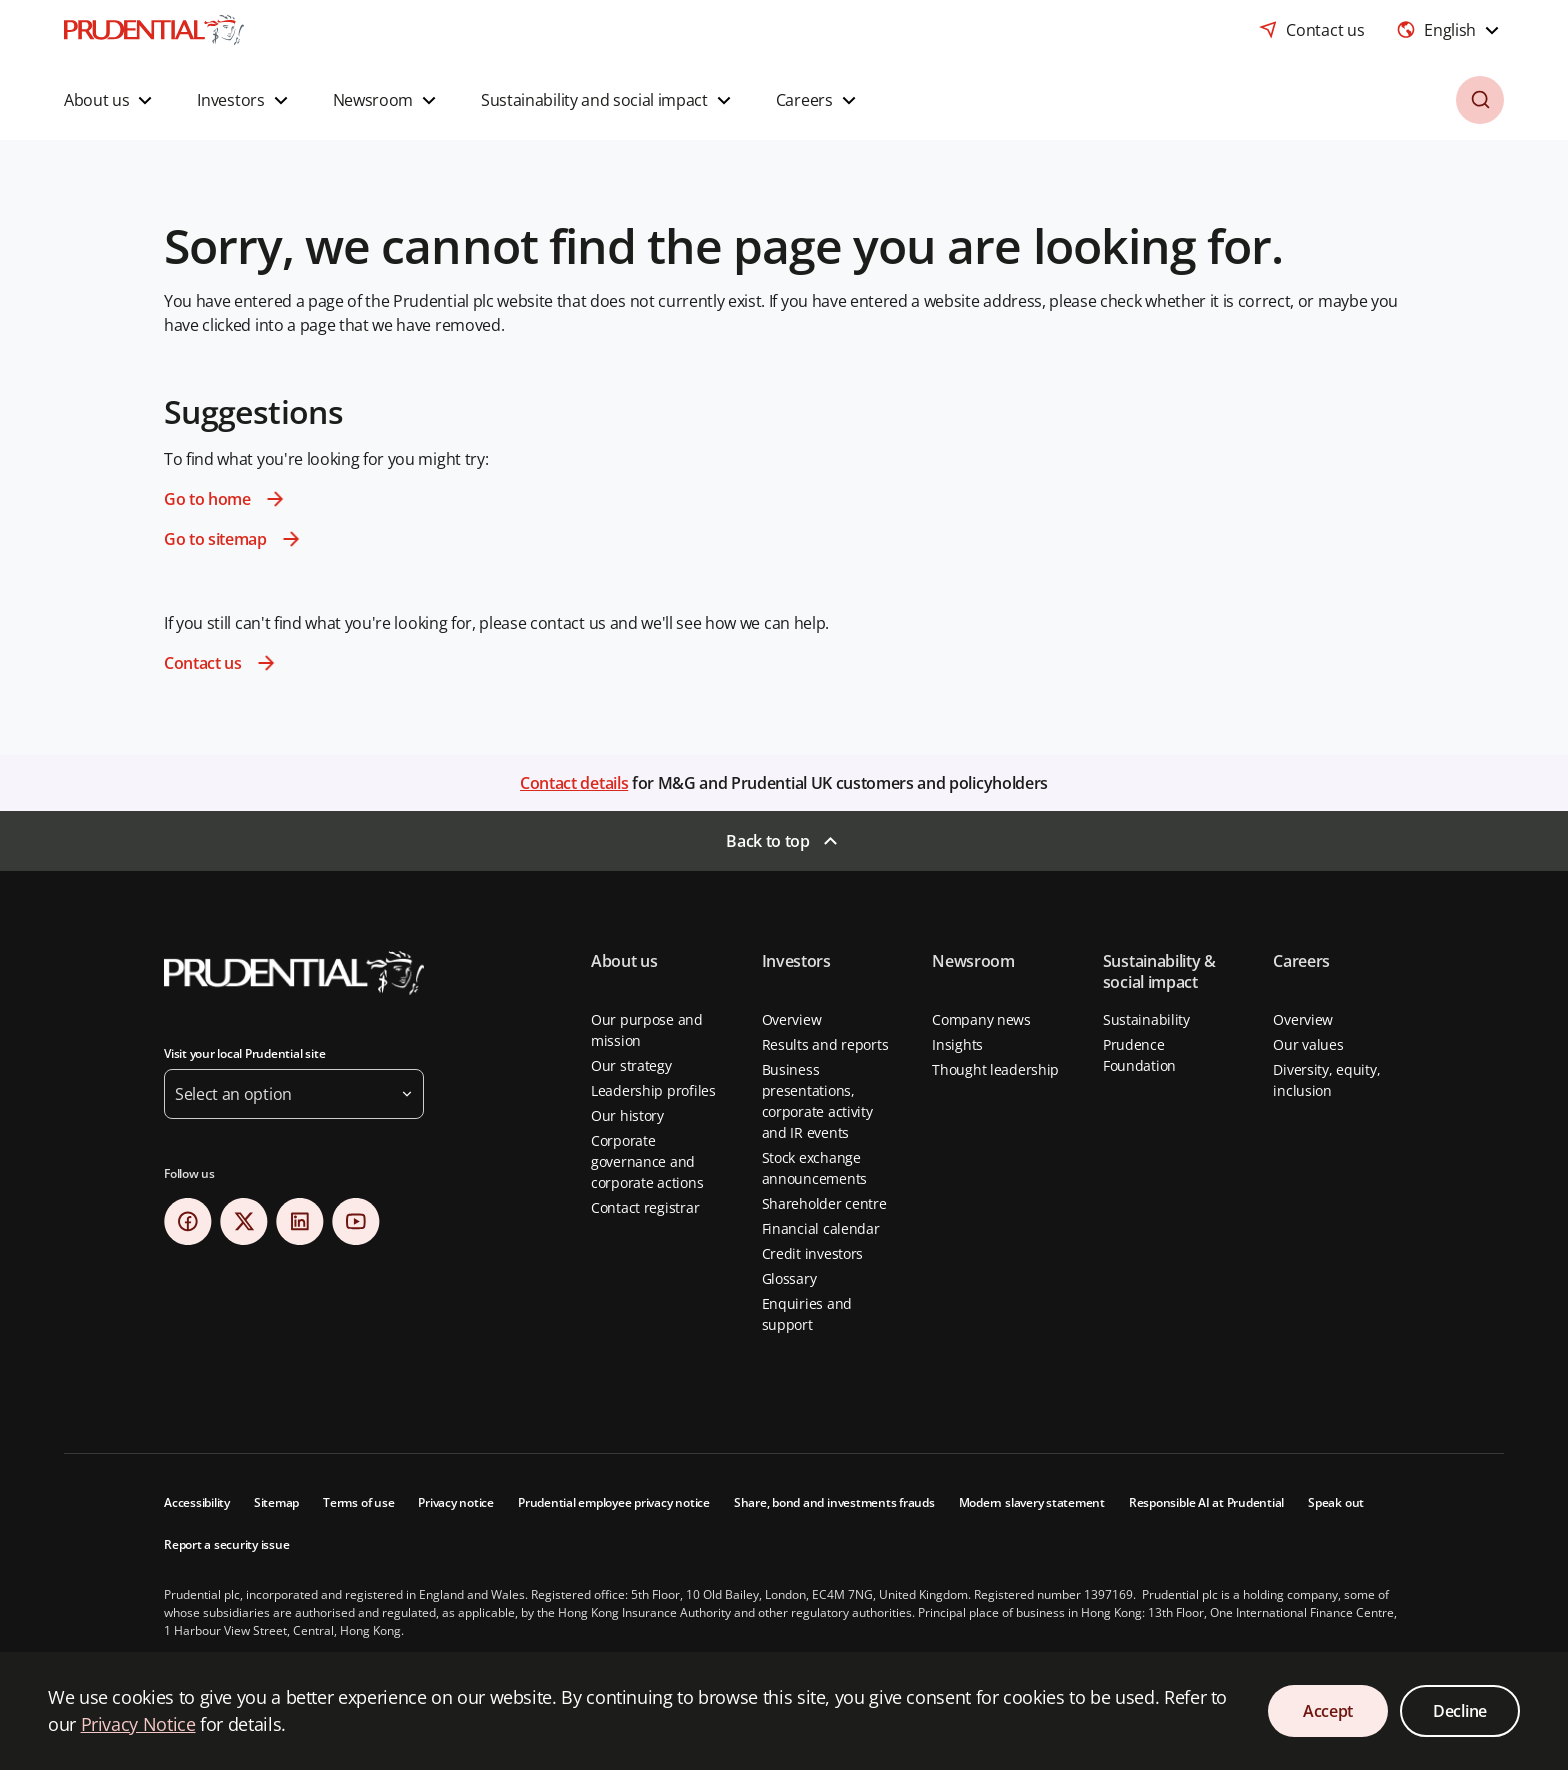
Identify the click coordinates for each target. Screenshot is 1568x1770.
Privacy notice (456, 1502)
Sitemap (276, 1502)
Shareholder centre (824, 1203)
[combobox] (1450, 30)
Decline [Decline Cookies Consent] (1460, 1711)
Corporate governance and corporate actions (647, 1161)
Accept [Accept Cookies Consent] (1328, 1711)
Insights (957, 1044)
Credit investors (813, 1253)
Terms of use (358, 1502)
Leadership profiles (653, 1090)
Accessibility (197, 1502)
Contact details (574, 783)
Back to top (767, 841)
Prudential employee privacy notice (614, 1502)
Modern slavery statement (1032, 1502)
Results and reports (825, 1044)
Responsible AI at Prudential (1206, 1502)
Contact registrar (645, 1207)
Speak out (1336, 1502)
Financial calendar (821, 1228)
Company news (981, 1019)
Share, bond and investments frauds (834, 1502)
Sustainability (1146, 1019)
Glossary (789, 1278)
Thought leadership (995, 1069)
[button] (110, 100)
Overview (792, 1019)
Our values (1308, 1044)
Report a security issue (226, 1544)
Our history (627, 1115)
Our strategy (631, 1065)
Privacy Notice (138, 1724)
